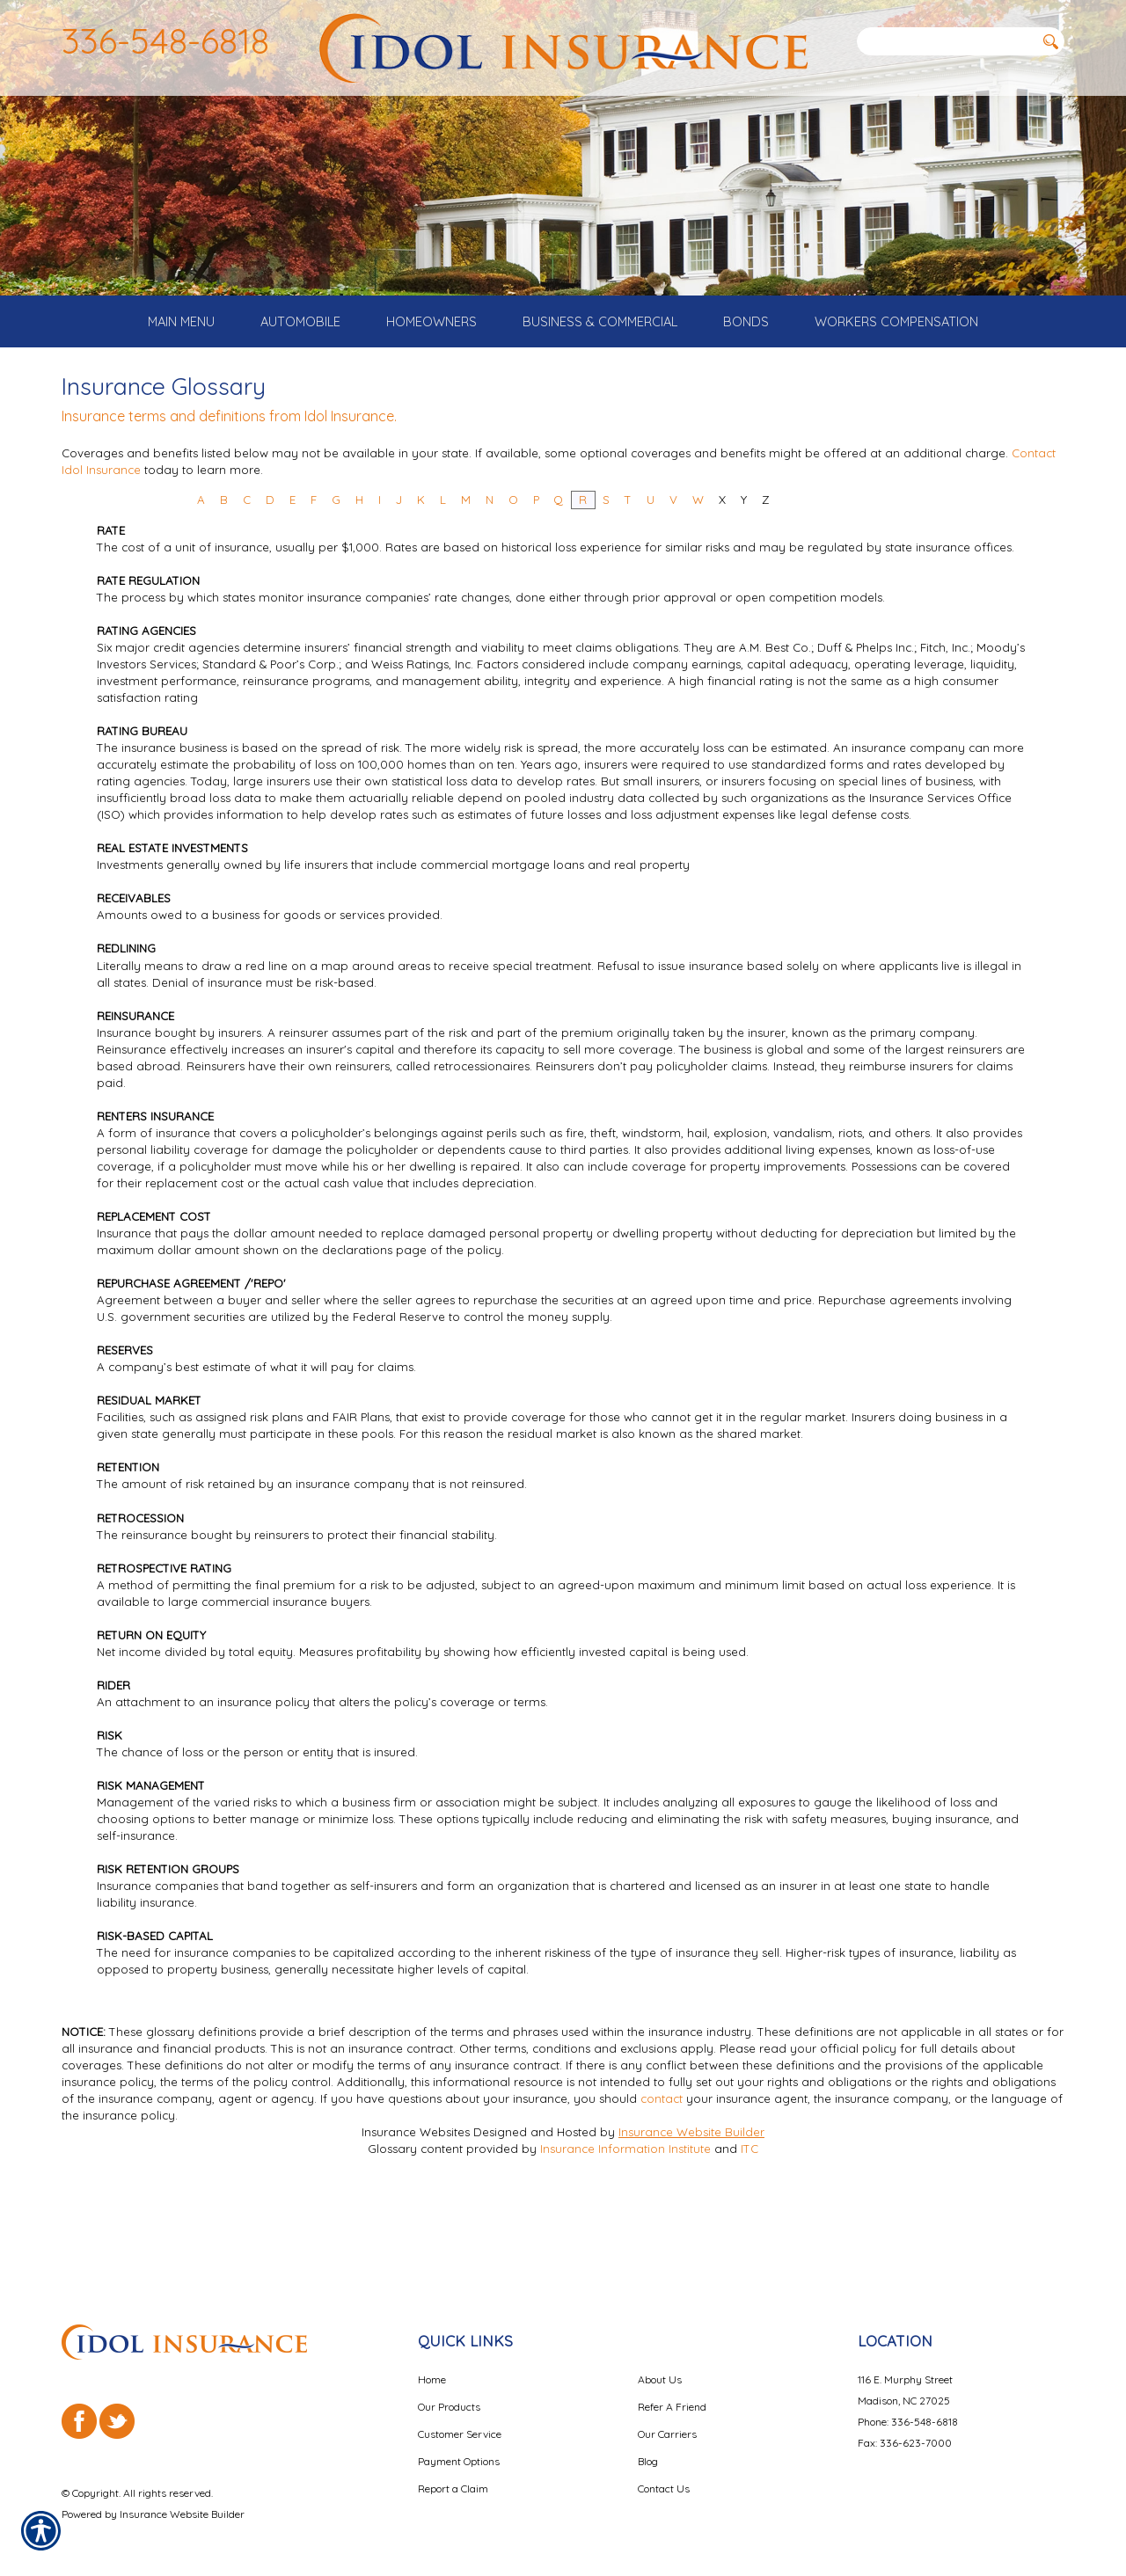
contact (661, 2163)
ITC (749, 2213)
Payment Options (459, 2446)
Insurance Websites (416, 2196)
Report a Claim (453, 2473)
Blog (648, 2446)
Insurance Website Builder (691, 2196)
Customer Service (459, 2419)
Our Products (449, 2391)
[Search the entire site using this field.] (946, 41)
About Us (660, 2364)
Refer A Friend (672, 2391)
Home (432, 2364)
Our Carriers (667, 2419)
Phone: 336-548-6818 (908, 2406)
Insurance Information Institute (625, 2213)
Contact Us (664, 2473)
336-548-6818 (165, 40)
